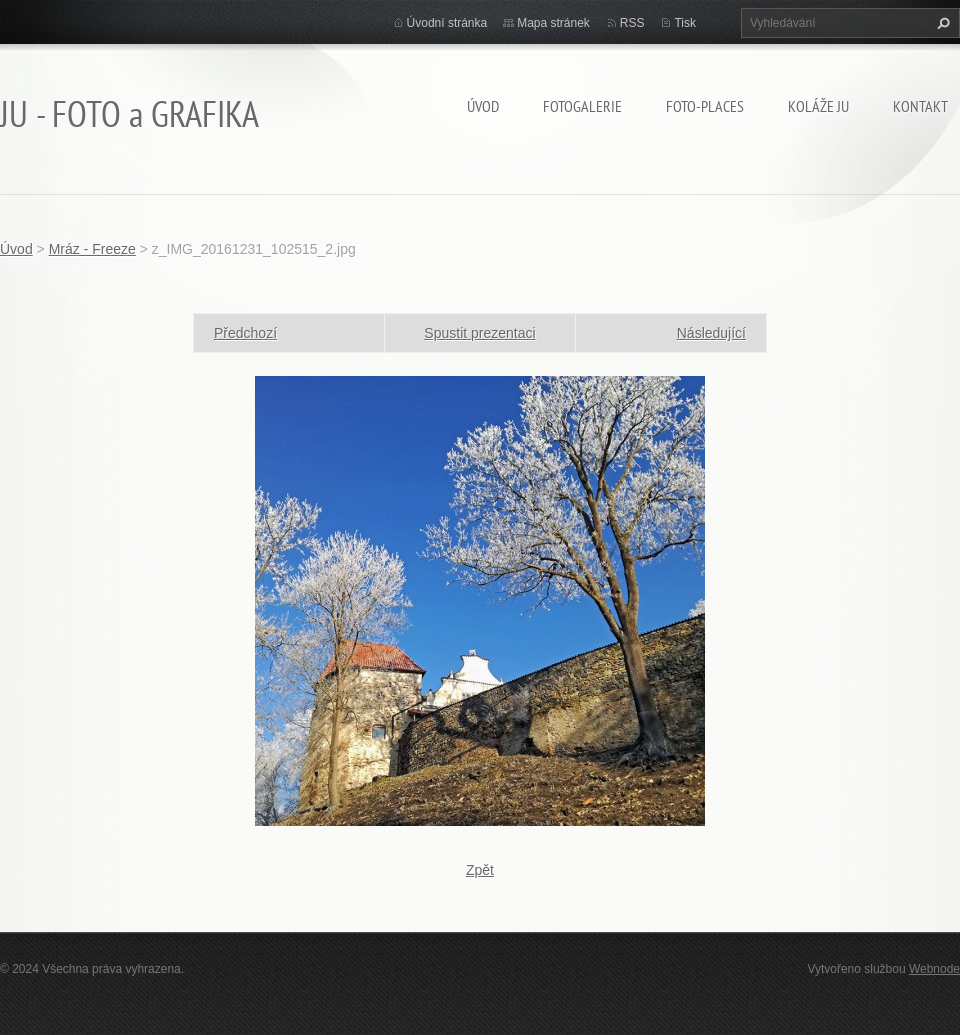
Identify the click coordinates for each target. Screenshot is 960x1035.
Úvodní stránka (447, 23)
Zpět (480, 870)
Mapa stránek (553, 23)
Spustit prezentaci (479, 333)
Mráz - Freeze (92, 249)
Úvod (483, 106)
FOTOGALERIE (582, 106)
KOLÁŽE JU (818, 106)
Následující (711, 333)
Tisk (685, 23)
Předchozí (245, 333)
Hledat (941, 23)
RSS (632, 23)
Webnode (934, 969)
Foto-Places (705, 106)
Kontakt (920, 106)
